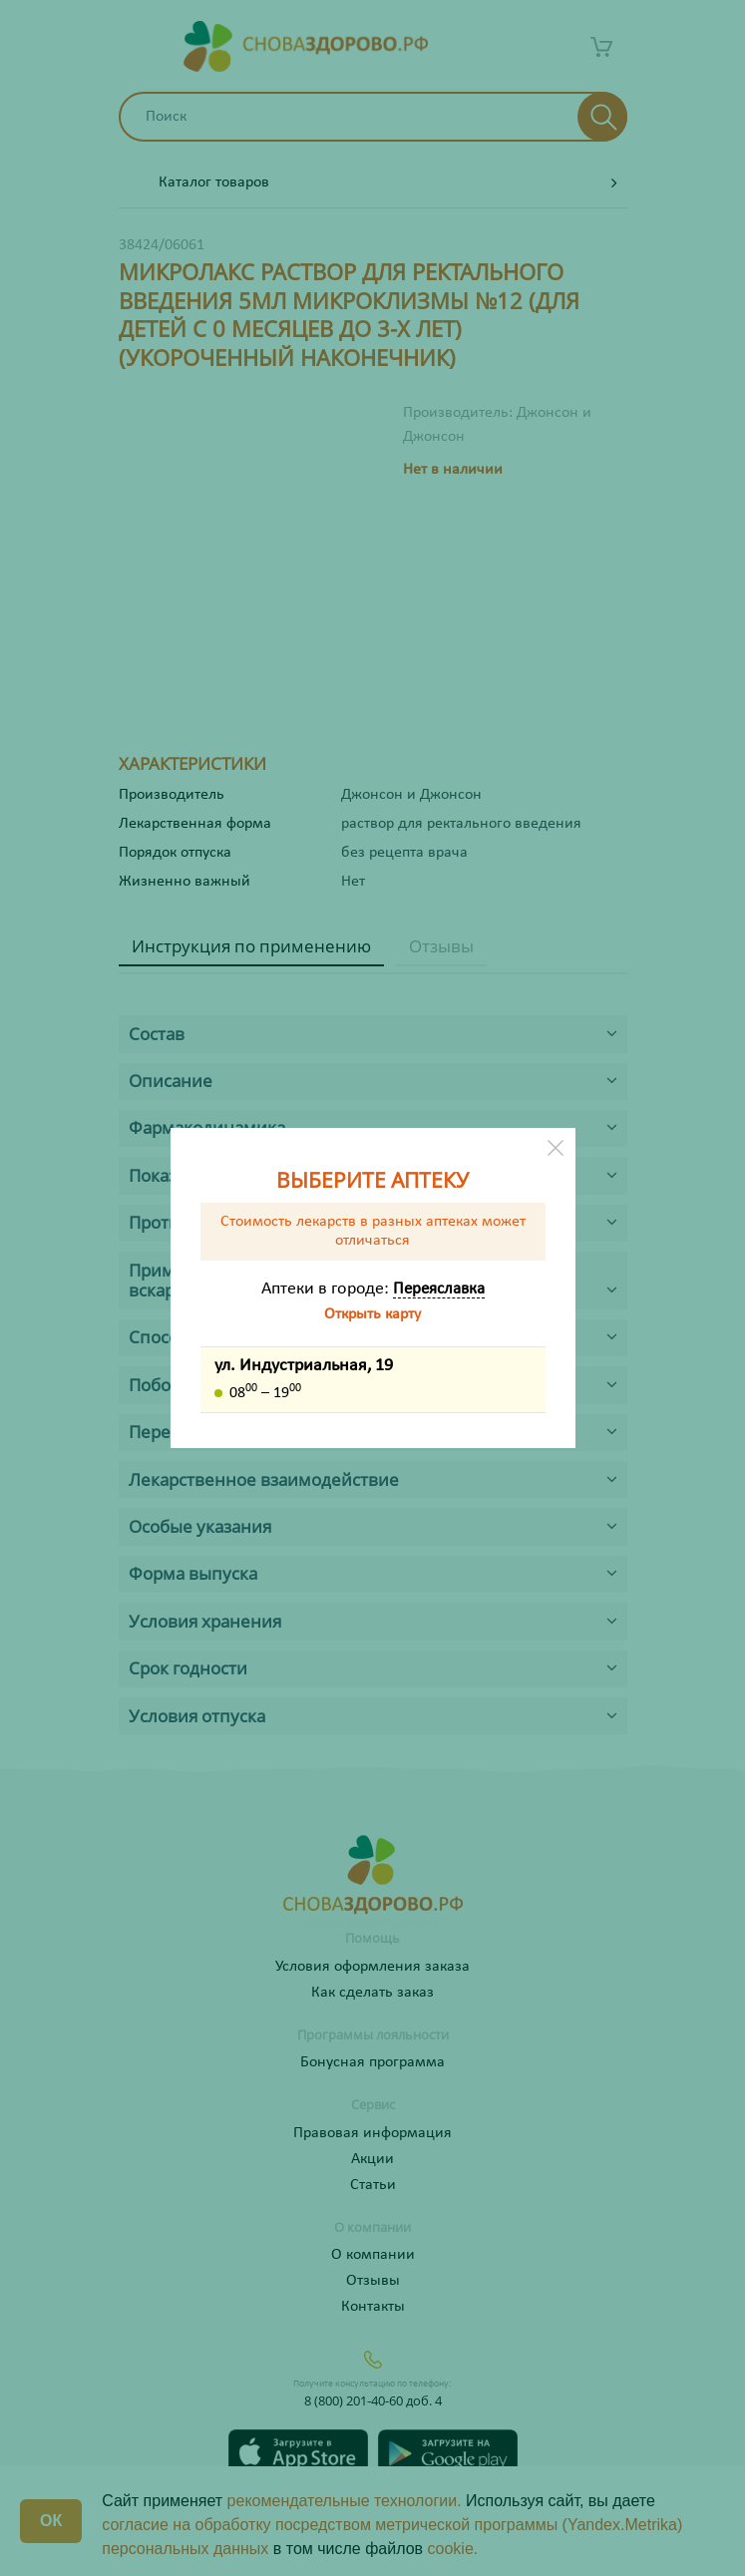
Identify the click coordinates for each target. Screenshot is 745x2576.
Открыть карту (372, 1314)
